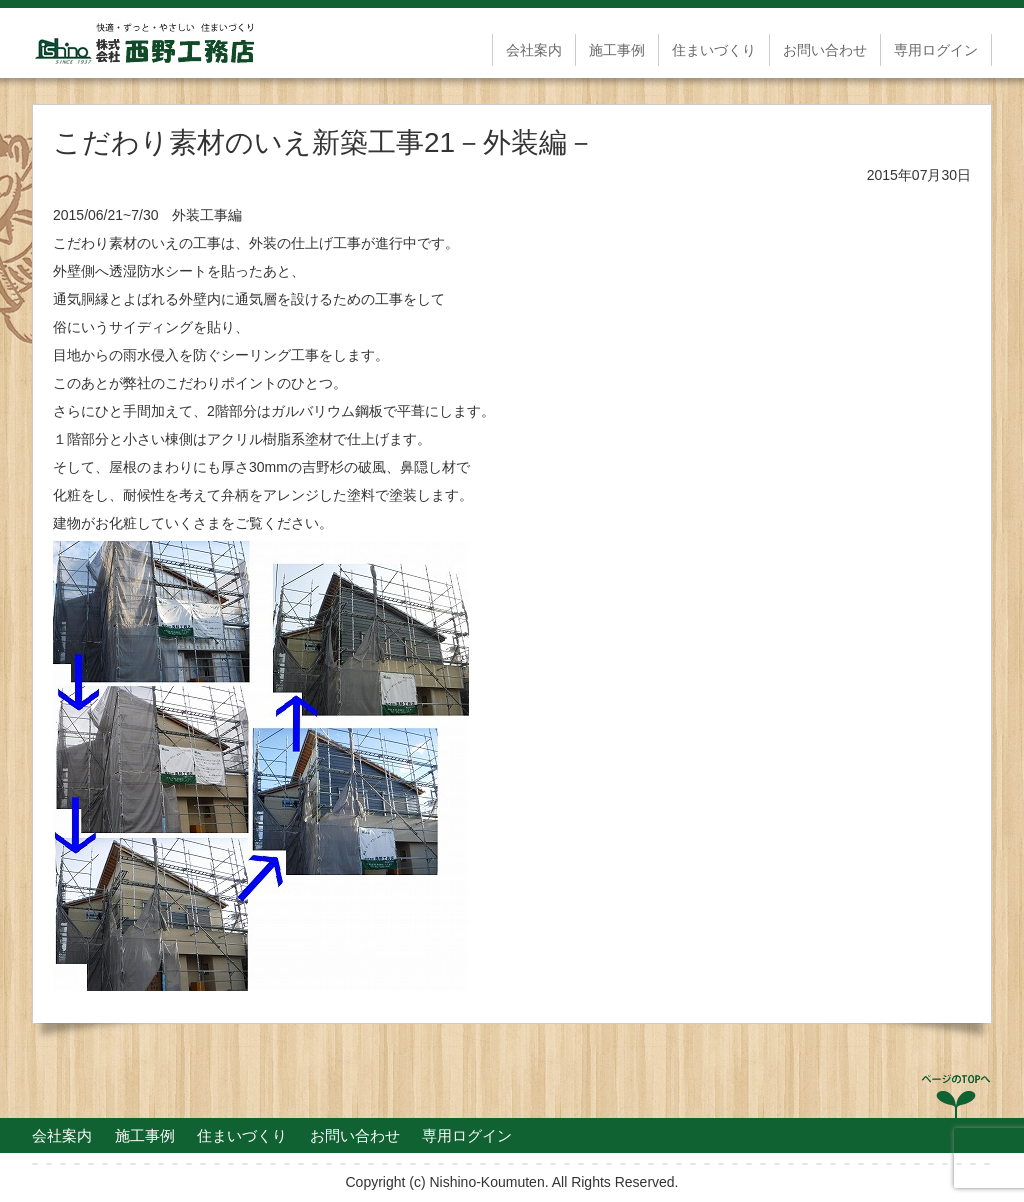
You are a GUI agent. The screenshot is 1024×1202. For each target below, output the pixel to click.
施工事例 (617, 50)
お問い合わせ (825, 50)
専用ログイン (936, 50)
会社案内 (534, 50)
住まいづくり (714, 50)
